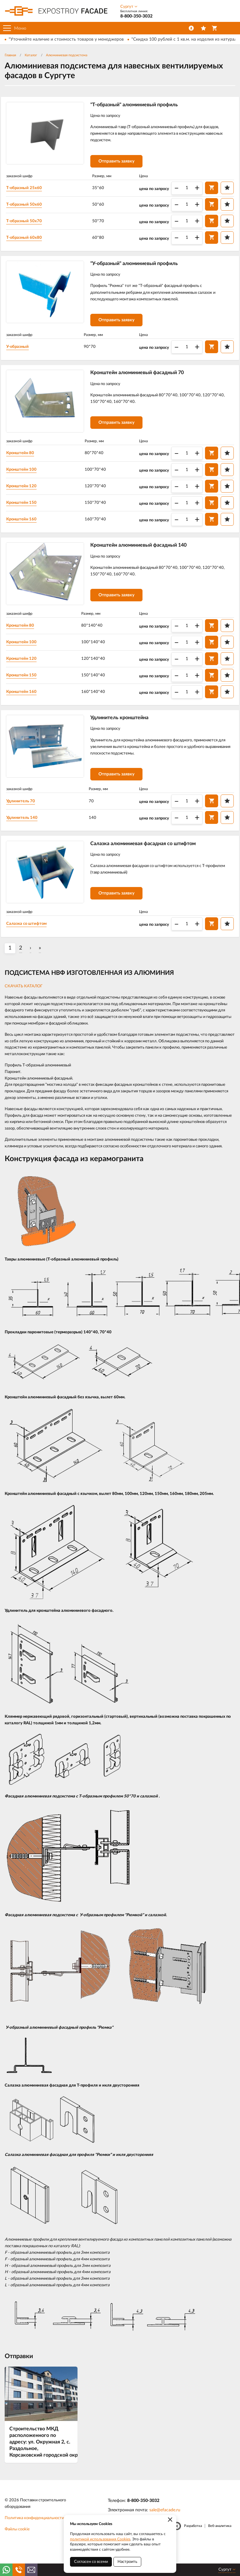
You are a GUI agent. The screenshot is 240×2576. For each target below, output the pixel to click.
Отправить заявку (121, 164)
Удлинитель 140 (27, 835)
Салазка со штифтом (32, 944)
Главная (10, 55)
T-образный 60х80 (29, 240)
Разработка (193, 2547)
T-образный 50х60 (29, 207)
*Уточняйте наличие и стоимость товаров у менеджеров (66, 39)
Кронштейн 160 (27, 530)
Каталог (31, 55)
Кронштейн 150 (27, 513)
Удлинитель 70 (26, 819)
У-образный (22, 354)
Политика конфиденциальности (34, 2539)
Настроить (127, 2562)
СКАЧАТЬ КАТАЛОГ (23, 1007)
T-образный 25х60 (29, 190)
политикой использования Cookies (100, 2539)
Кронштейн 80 (25, 463)
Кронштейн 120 (27, 496)
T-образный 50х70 (29, 224)
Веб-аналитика (219, 2547)
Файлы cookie (17, 2550)
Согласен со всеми (91, 2562)
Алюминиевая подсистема (66, 55)
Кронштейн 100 (27, 480)
